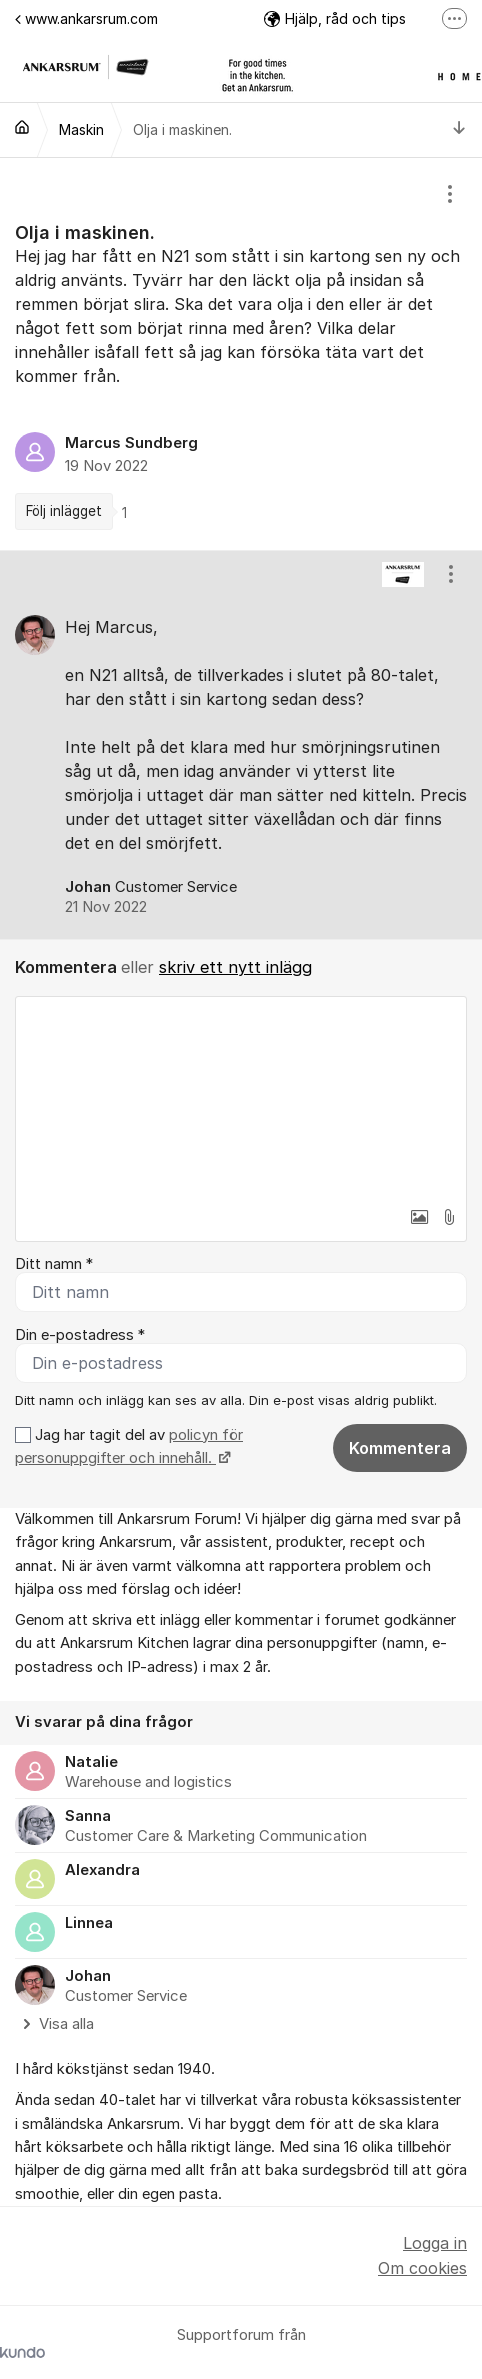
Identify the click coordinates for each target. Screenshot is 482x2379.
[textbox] (241, 1097)
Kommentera (400, 1448)
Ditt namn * (54, 1264)
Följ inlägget (64, 511)
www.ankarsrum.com (86, 18)
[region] (241, 354)
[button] (419, 1217)
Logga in (435, 2243)
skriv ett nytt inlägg (235, 967)
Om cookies (422, 2268)
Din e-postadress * (80, 1335)
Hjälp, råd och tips (335, 18)
